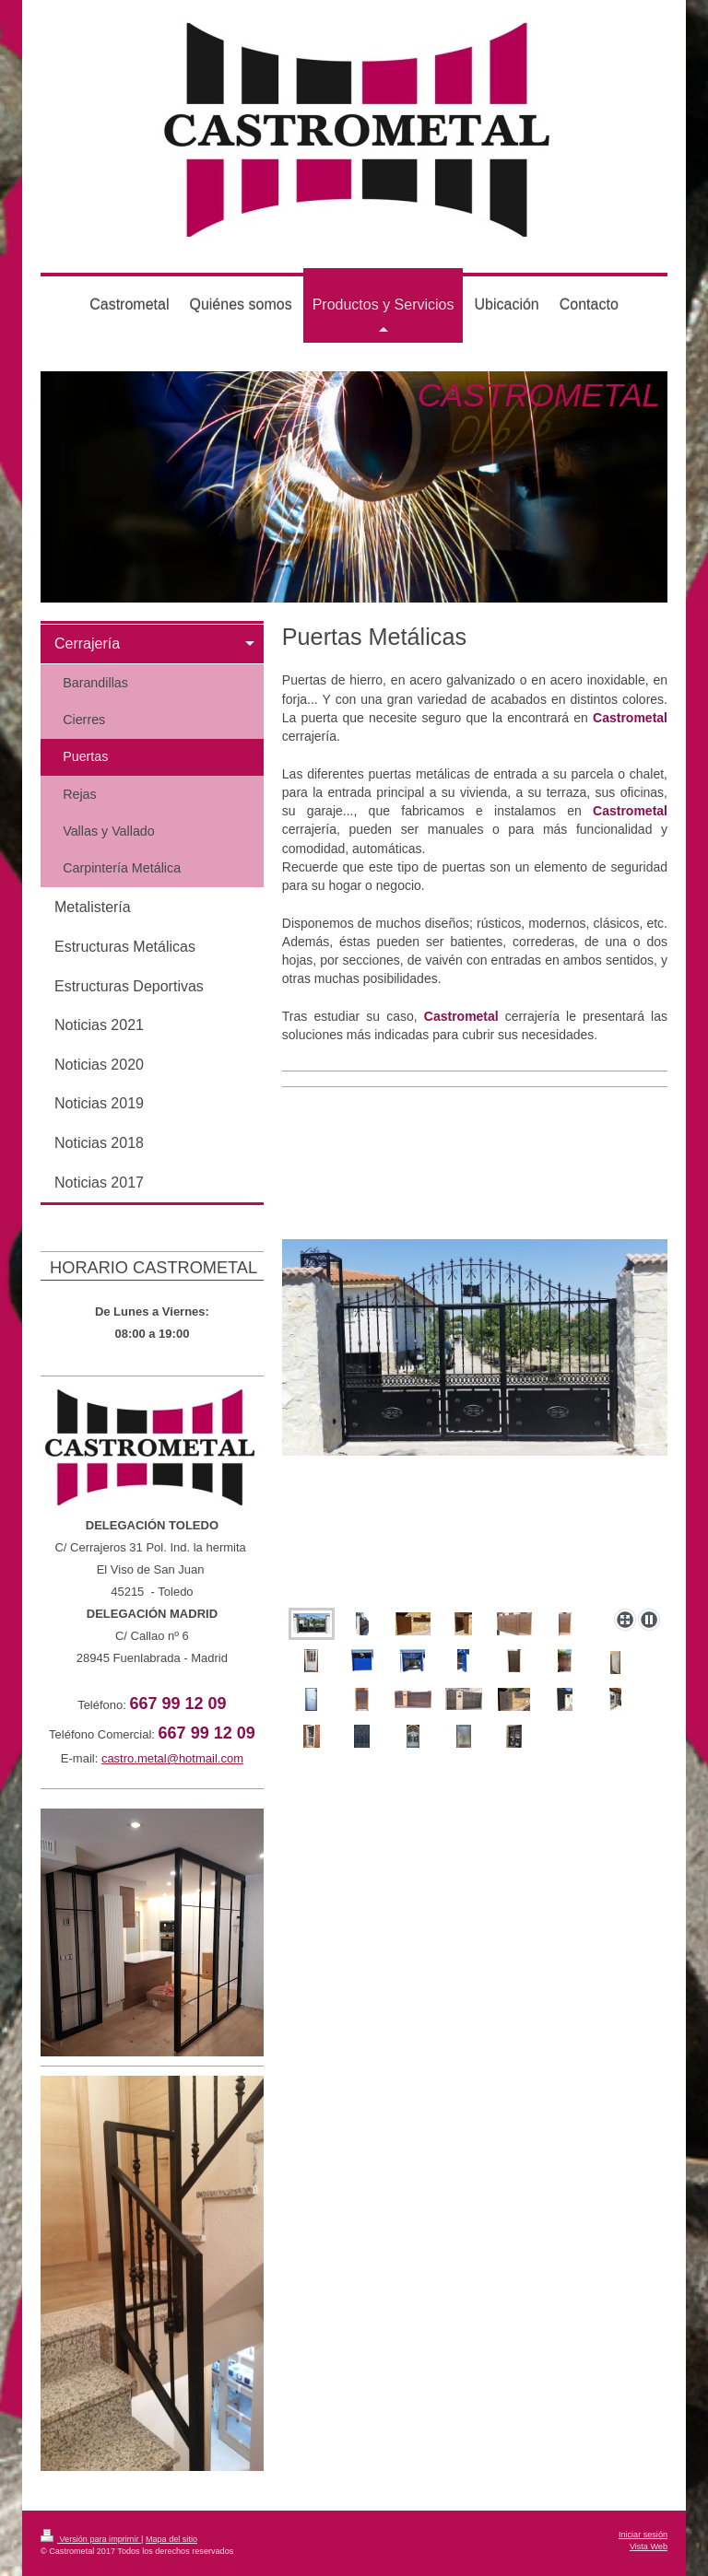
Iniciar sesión (643, 2534)
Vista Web (648, 2546)
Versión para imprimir (91, 2539)
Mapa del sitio (171, 2539)
